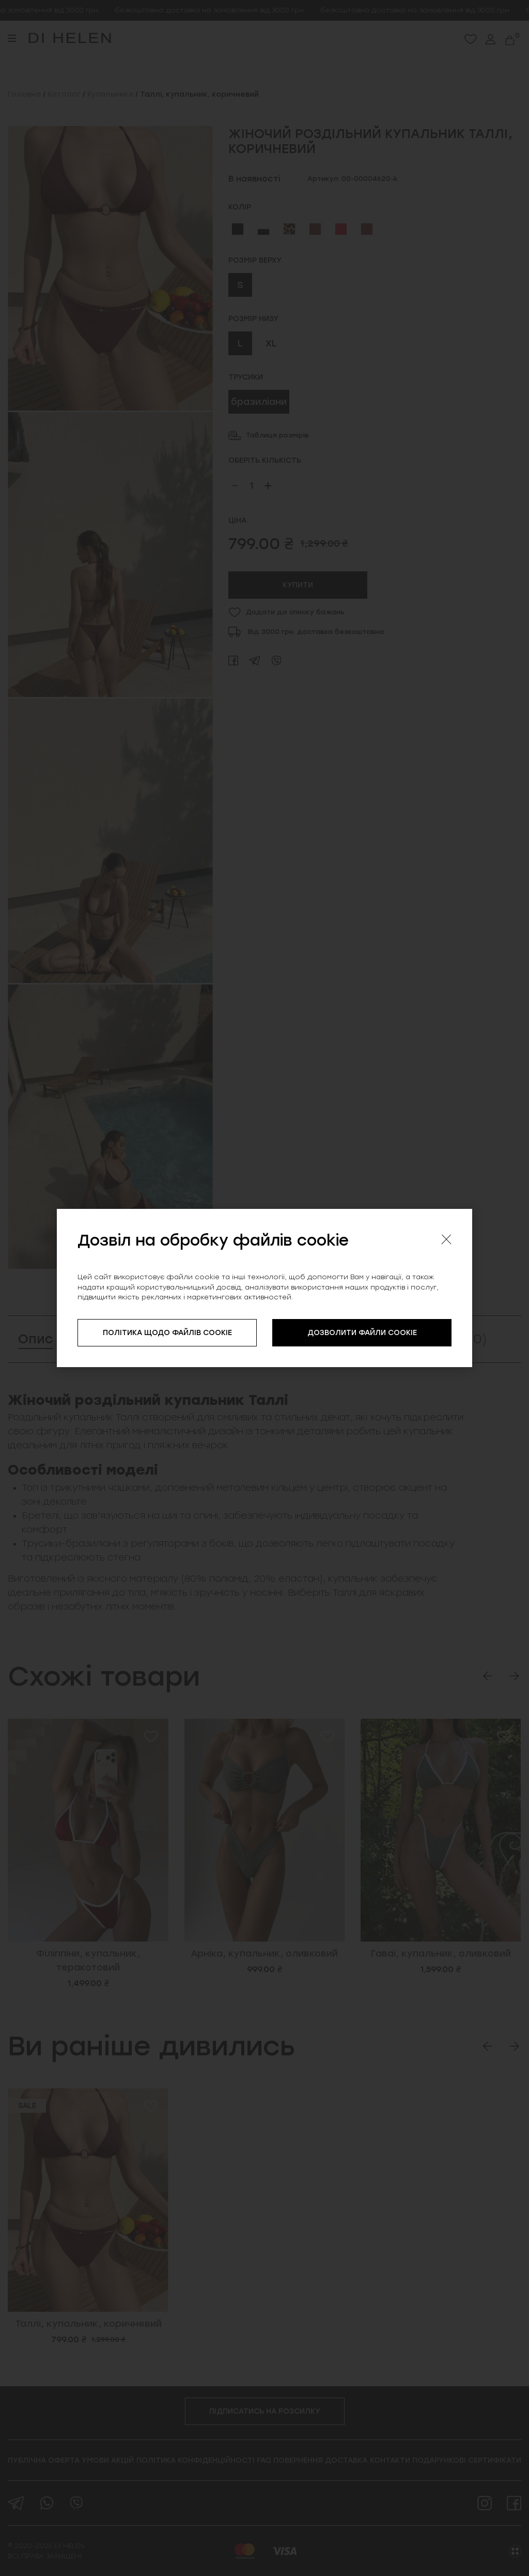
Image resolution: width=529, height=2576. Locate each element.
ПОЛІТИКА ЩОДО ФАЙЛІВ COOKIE (167, 1332)
